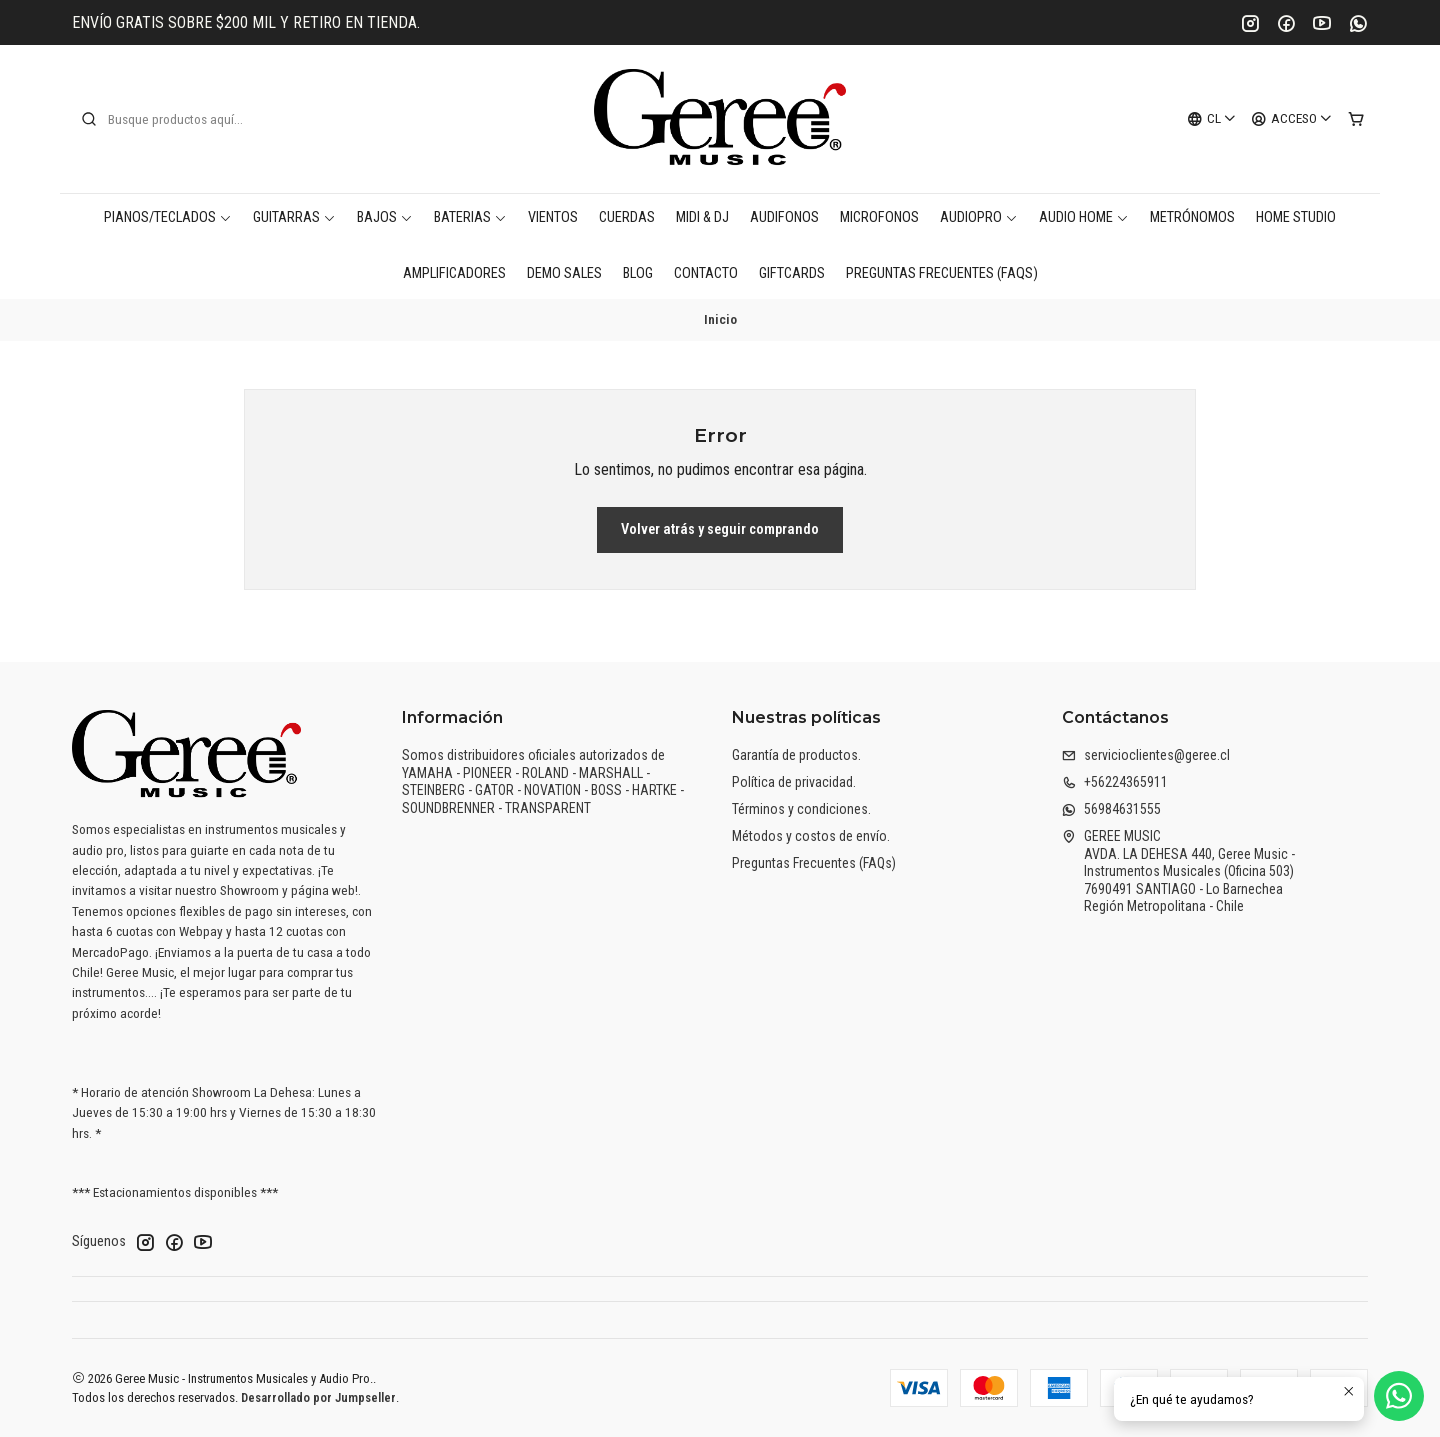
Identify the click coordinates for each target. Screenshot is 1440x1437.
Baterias (470, 217)
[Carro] (1356, 119)
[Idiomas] (1212, 119)
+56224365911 (1115, 782)
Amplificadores (454, 273)
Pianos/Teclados (168, 217)
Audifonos (784, 217)
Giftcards (792, 273)
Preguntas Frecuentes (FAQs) (942, 273)
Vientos (553, 217)
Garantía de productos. (796, 755)
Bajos (385, 217)
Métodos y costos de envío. (811, 836)
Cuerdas (627, 217)
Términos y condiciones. (801, 809)
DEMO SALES (564, 273)
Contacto (706, 273)
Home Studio (1296, 217)
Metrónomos (1192, 217)
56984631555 (1111, 809)
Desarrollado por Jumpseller (318, 1397)
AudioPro (979, 217)
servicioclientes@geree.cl (1146, 755)
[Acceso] (1292, 119)
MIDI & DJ (702, 217)
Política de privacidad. (794, 782)
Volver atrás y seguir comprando (720, 529)
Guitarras (294, 217)
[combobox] (182, 119)
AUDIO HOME (1084, 217)
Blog (638, 273)
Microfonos (879, 217)
